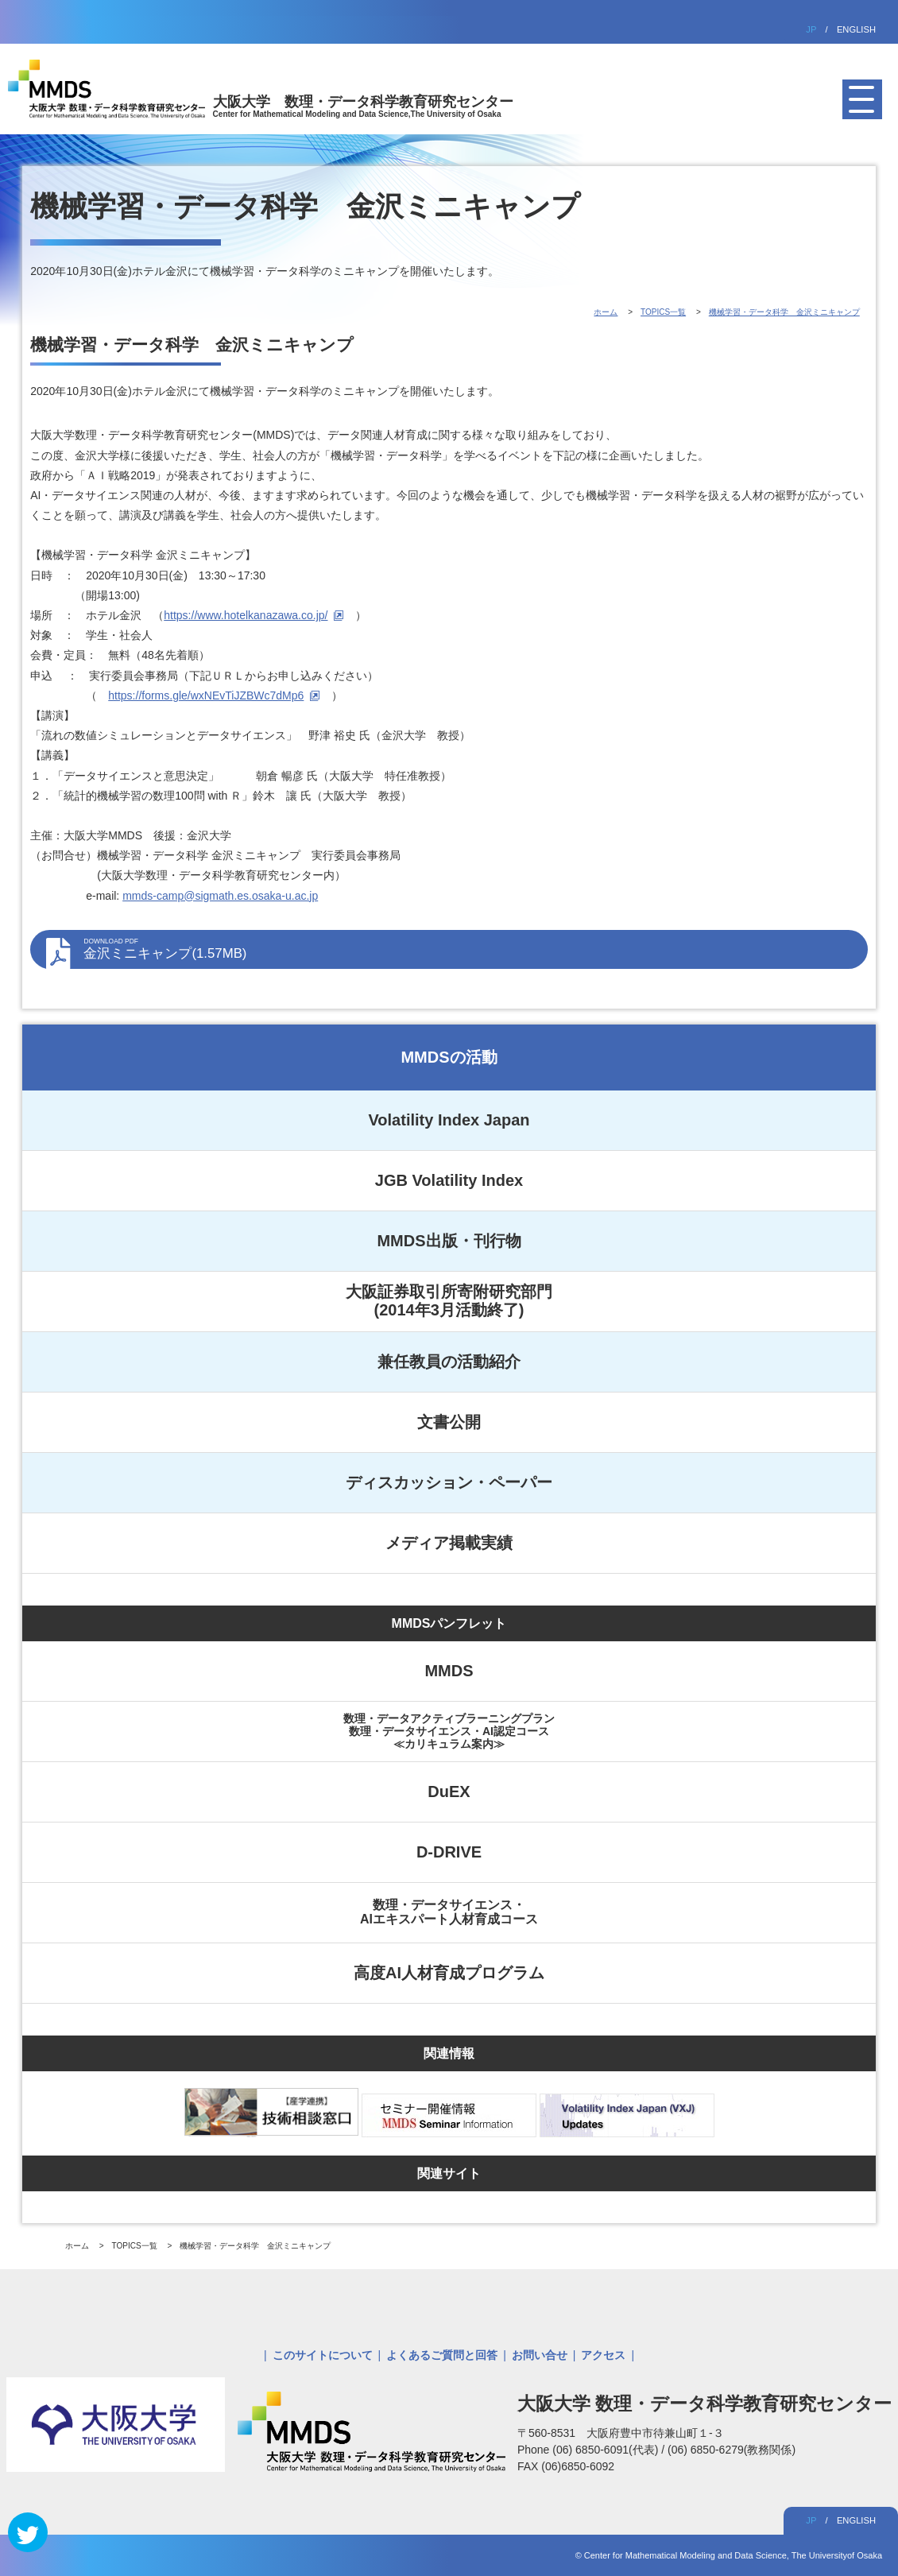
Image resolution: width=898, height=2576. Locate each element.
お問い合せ (539, 2355)
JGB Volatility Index (449, 1180)
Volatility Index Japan (448, 1120)
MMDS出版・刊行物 (449, 1240)
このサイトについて (323, 2355)
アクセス (603, 2355)
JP (811, 29)
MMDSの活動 (449, 1057)
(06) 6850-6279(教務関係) (731, 2449)
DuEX (449, 1791)
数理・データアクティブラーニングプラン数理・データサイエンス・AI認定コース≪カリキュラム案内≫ (449, 1731)
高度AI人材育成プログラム (449, 1972)
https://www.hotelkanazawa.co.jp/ (245, 615)
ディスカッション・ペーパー (449, 1482)
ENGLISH (856, 29)
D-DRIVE (449, 1852)
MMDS (448, 1670)
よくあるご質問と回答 (441, 2355)
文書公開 (449, 1422)
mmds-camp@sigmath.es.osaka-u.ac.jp (220, 895)
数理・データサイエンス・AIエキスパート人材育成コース (449, 1912)
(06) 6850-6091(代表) (606, 2449)
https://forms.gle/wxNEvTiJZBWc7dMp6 (206, 695)
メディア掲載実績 (449, 1542)
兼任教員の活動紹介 (449, 1361)
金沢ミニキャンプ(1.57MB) (467, 949)
